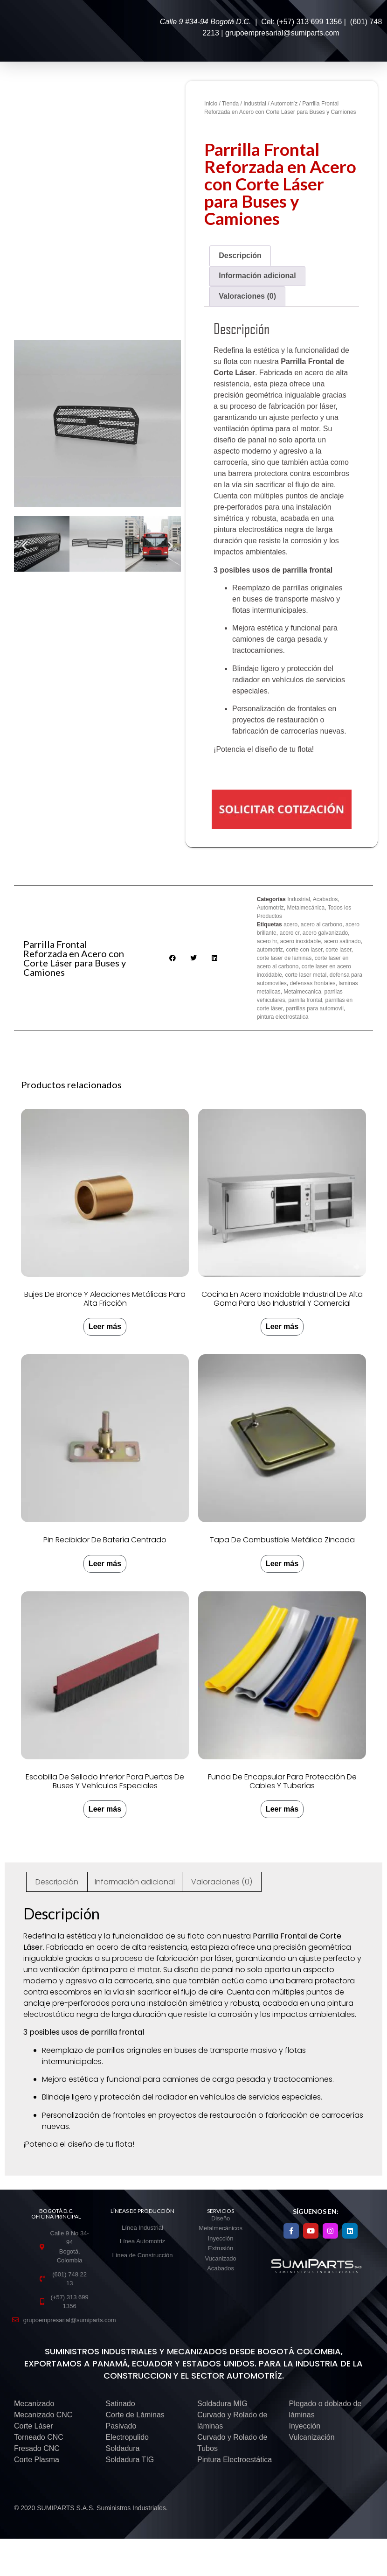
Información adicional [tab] (257, 276)
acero (290, 924)
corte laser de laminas (284, 958)
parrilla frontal (305, 1000)
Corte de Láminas (135, 2415)
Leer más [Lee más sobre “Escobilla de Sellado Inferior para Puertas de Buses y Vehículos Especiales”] (105, 1809)
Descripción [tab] (240, 255)
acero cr (289, 933)
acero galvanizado (325, 933)
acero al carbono (321, 924)
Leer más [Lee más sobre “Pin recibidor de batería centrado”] (105, 1564)
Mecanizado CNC (43, 2415)
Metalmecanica (302, 991)
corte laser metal (305, 975)
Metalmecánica (306, 907)
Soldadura (123, 2448)
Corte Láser (33, 2426)
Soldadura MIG (222, 2404)
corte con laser (304, 949)
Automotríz (283, 103)
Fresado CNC (37, 2448)
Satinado (120, 2404)
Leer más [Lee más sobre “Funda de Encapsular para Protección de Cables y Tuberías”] (282, 1809)
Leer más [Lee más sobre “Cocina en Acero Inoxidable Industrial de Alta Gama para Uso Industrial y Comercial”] (282, 1326)
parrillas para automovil (315, 1008)
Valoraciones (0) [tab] (247, 296)
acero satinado (342, 941)
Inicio (210, 103)
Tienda (230, 103)
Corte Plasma (36, 2460)
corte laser (338, 949)
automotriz (270, 949)
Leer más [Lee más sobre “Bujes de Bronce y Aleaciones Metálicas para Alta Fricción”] (105, 1326)
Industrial (254, 103)
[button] (24, 546)
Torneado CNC (38, 2437)
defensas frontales (312, 983)
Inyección (305, 2426)
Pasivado (121, 2426)
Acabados (325, 899)
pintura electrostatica (283, 1017)
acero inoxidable (300, 941)
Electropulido (127, 2437)
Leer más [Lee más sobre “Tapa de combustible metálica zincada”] (282, 1564)
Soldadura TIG (130, 2460)
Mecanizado (34, 2404)
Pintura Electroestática (234, 2460)
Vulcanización (312, 2437)
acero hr (267, 941)
